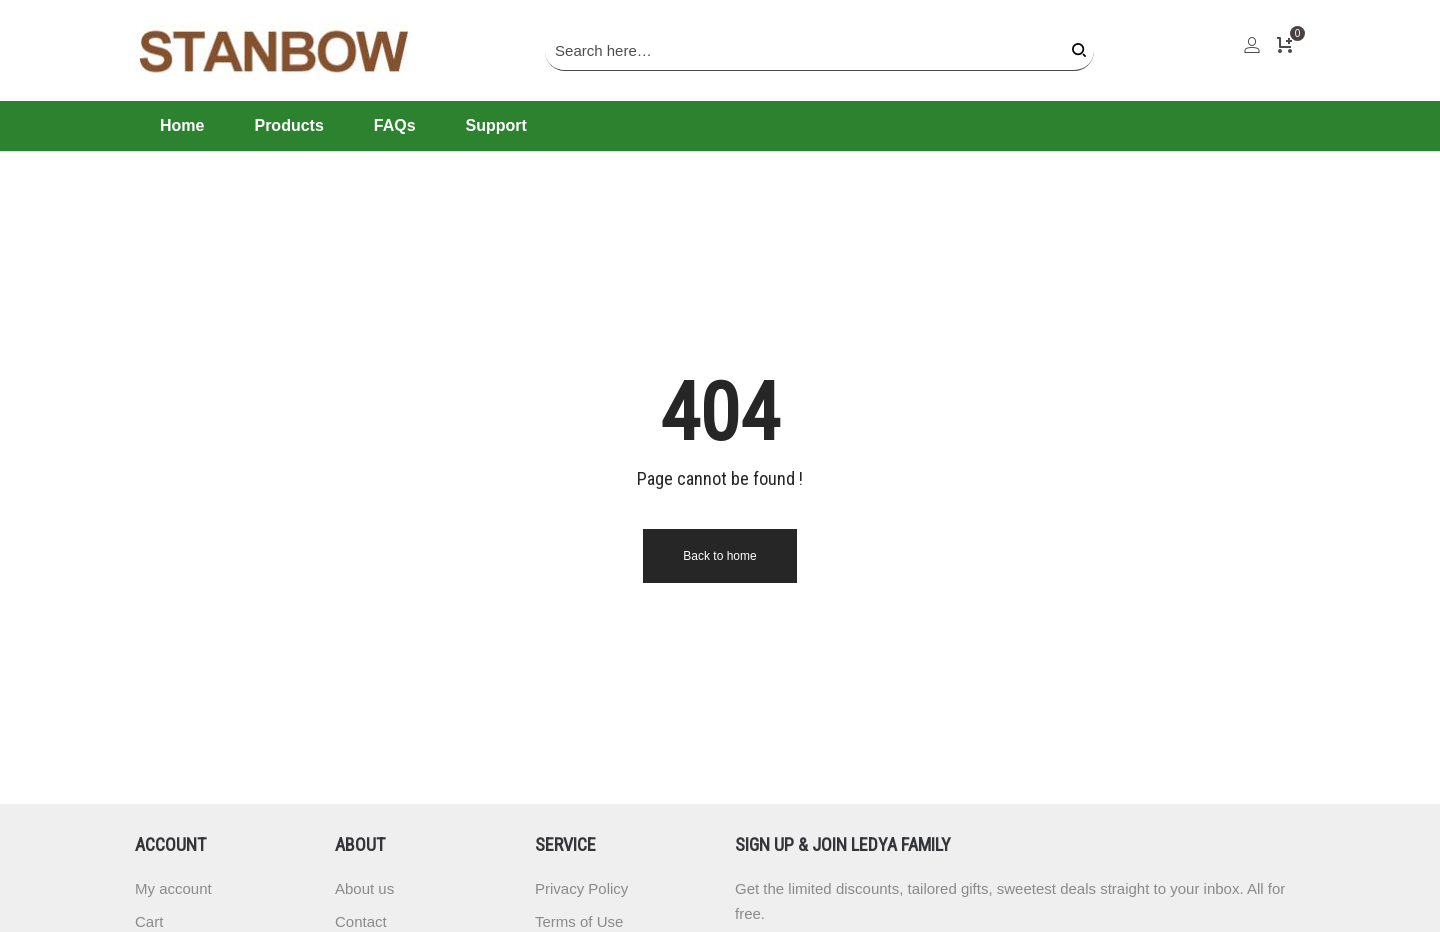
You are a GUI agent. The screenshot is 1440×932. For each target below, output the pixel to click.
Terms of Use (579, 921)
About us (364, 888)
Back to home (719, 556)
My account (173, 888)
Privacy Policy (581, 888)
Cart (149, 921)
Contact (361, 921)
